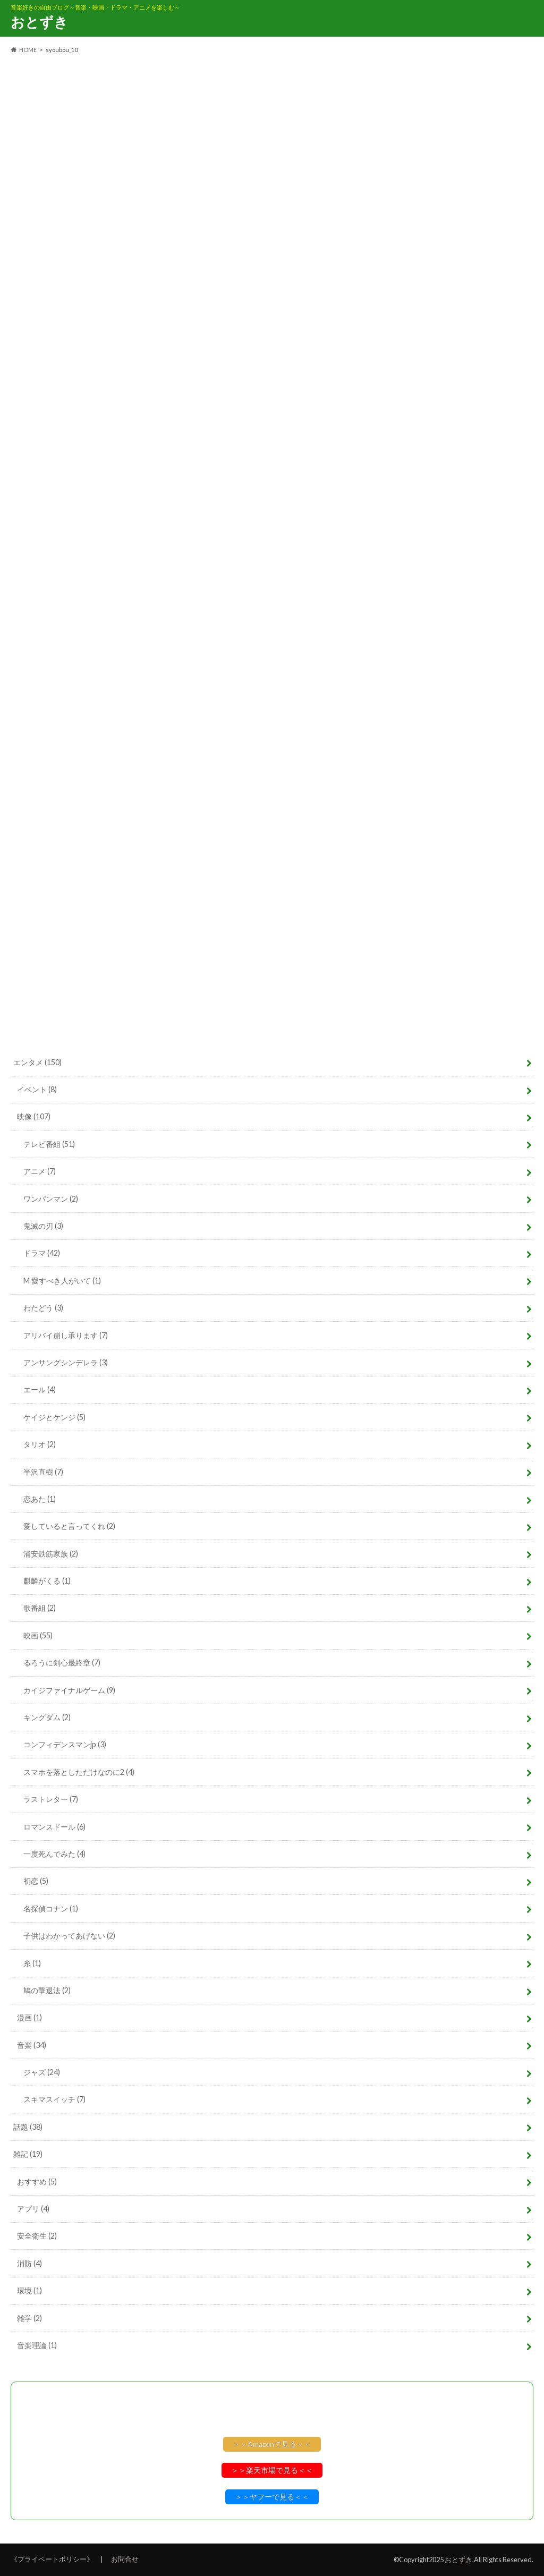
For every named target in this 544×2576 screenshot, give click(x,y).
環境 (29, 2290)
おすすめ (37, 2181)
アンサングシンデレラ (65, 1362)
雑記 (27, 2153)
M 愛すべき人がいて (62, 1280)
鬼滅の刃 (43, 1225)
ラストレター (50, 1799)
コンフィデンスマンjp (64, 1744)
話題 (27, 2126)
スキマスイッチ (54, 2099)
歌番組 (39, 1607)
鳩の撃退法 (47, 1990)
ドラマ (41, 1252)
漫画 (29, 2017)
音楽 (31, 2045)
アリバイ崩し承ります (65, 1335)
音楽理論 (37, 2345)
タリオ (39, 1444)
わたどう (43, 1307)
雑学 (29, 2318)
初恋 (35, 1880)
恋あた (39, 1498)
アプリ (33, 2208)
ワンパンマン (50, 1198)
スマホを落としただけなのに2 (78, 1771)
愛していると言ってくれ (69, 1526)
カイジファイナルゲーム (69, 1690)
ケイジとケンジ (54, 1417)
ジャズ (41, 2072)
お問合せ (125, 2559)
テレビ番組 (49, 1144)
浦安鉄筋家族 (50, 1553)
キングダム (47, 1717)
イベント (37, 1089)
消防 (29, 2263)
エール (39, 1389)
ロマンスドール (54, 1826)
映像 (33, 1116)
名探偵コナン (50, 1908)
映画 (38, 1635)
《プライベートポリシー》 (52, 2559)
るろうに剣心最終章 (61, 1662)
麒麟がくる (47, 1580)
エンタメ (37, 1062)
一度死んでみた (54, 1853)
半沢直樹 (43, 1471)
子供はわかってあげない (69, 1935)
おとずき (39, 21)
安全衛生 (37, 2235)
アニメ (39, 1171)
